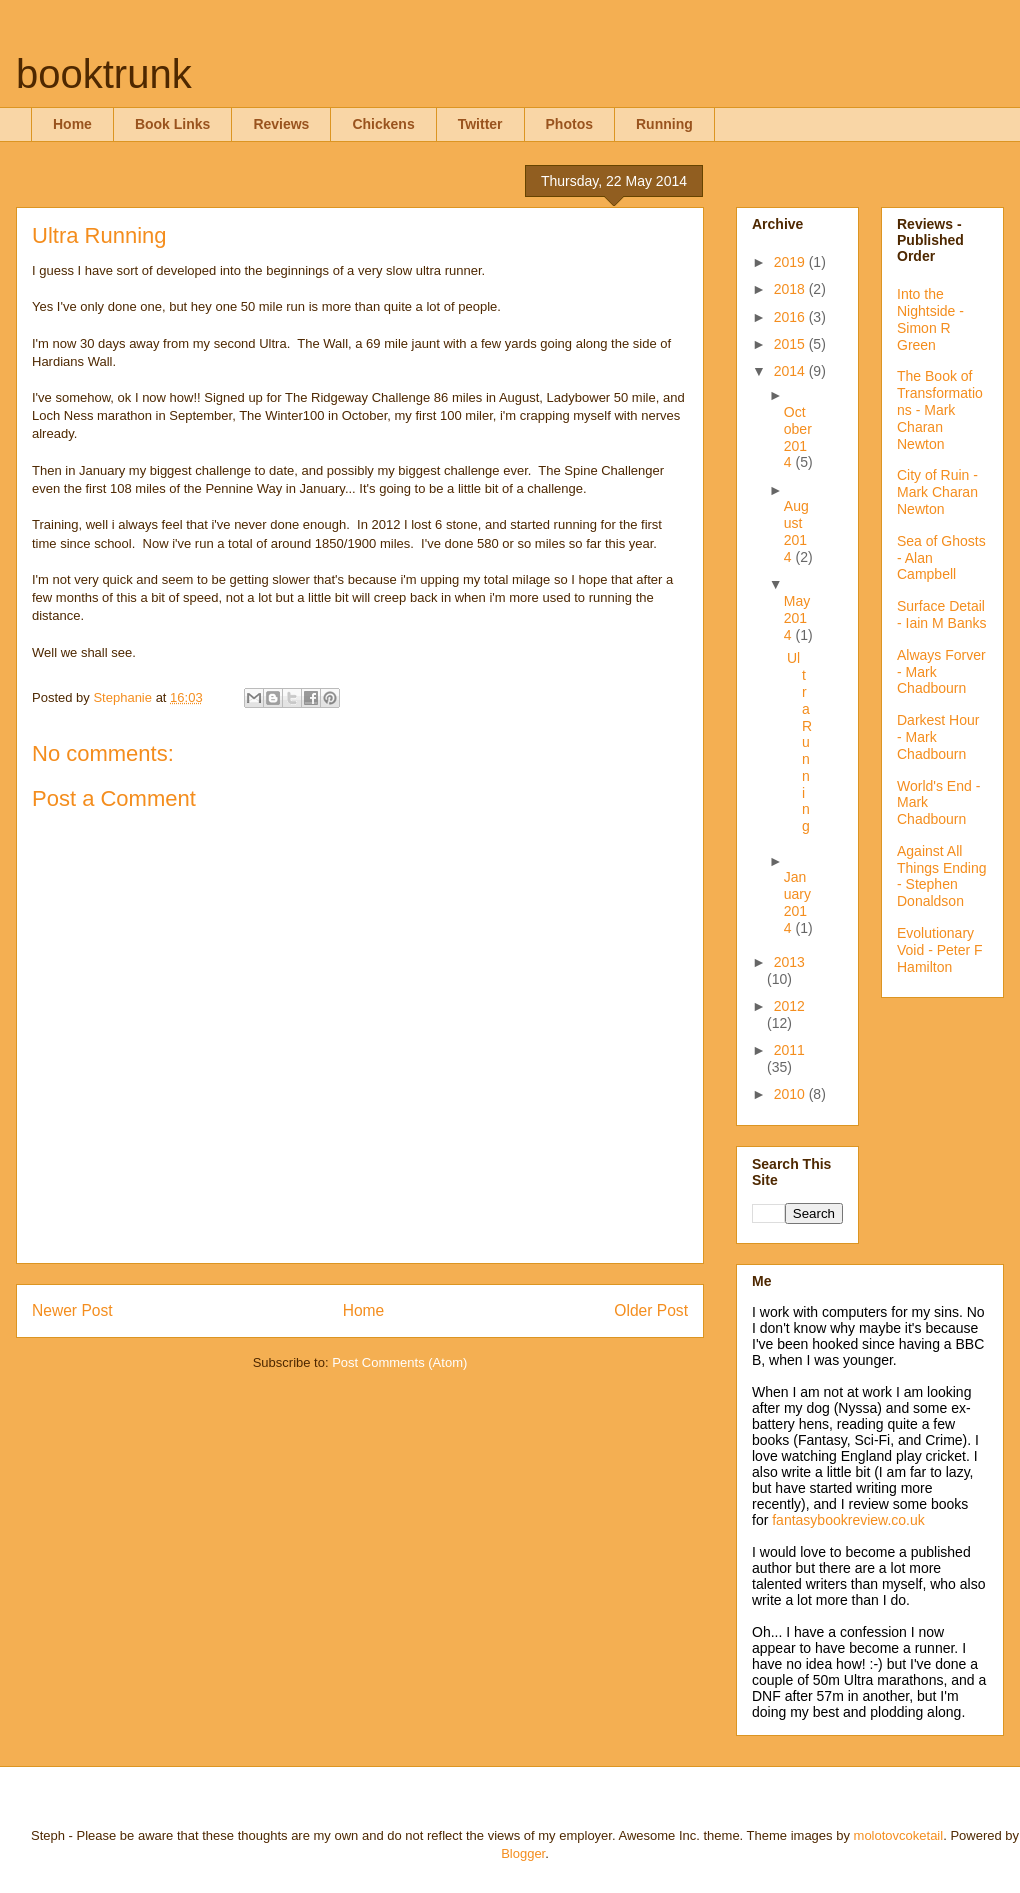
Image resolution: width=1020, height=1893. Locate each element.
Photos (569, 124)
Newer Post (72, 1310)
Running (664, 124)
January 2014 (797, 902)
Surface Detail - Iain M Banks (941, 614)
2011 (789, 1050)
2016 (791, 317)
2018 (791, 289)
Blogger (523, 1853)
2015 (791, 344)
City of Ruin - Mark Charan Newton (937, 492)
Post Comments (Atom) (399, 1362)
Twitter (480, 124)
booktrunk (104, 74)
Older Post (651, 1310)
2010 (791, 1094)
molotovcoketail (899, 1835)
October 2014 (798, 437)
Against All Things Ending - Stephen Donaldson (942, 876)
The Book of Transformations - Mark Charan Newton (940, 409)
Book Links (172, 124)
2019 (791, 262)
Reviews (281, 124)
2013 (789, 962)
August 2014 (796, 531)
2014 (791, 371)
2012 (789, 1006)
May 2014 (797, 618)
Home (72, 124)
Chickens (383, 124)
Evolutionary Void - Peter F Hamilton (940, 950)
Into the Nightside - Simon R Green (930, 319)
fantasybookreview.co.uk (848, 1520)
